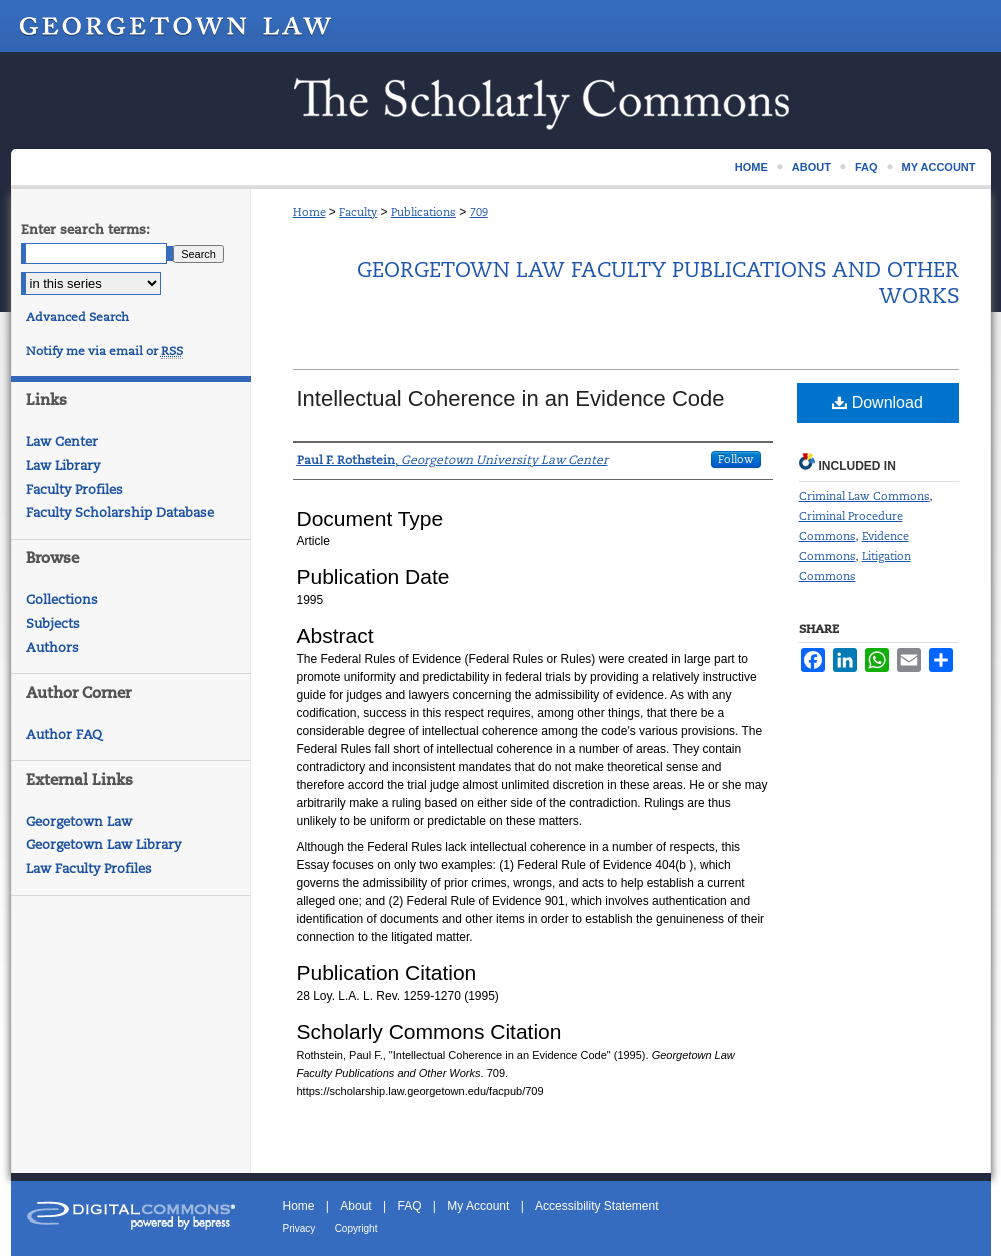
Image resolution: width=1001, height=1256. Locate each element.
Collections (62, 599)
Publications (423, 212)
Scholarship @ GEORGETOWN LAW (501, 100)
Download (877, 402)
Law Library (63, 465)
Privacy (299, 1228)
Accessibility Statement (596, 1206)
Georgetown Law (79, 821)
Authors (52, 647)
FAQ (409, 1206)
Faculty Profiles (74, 489)
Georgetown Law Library (103, 844)
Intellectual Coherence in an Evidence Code (511, 398)
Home (309, 212)
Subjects (53, 623)
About (355, 1206)
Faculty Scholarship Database (120, 512)
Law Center (62, 441)
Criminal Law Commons (864, 496)
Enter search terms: (85, 229)
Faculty (358, 212)
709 (479, 212)
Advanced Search (77, 317)
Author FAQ (64, 734)
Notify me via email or (104, 351)
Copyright (356, 1228)
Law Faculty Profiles (89, 868)
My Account (478, 1206)
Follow (736, 459)
